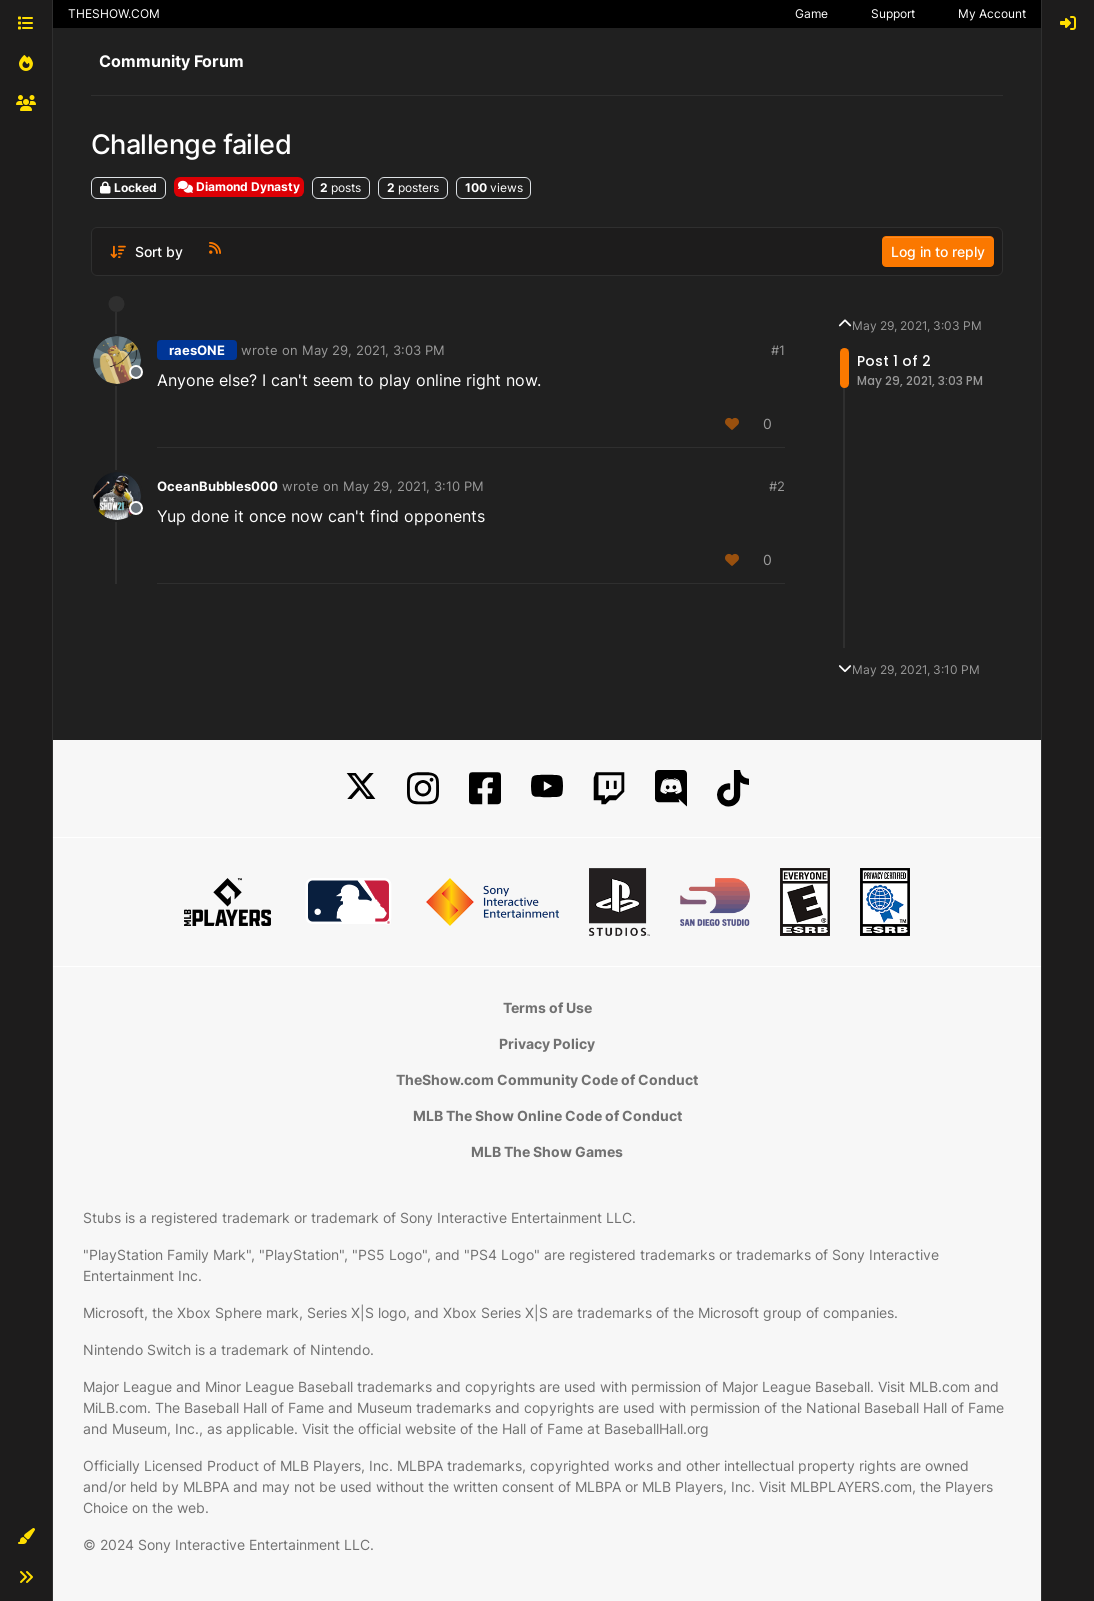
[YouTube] (547, 788)
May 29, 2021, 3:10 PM (413, 486)
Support (893, 13)
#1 (778, 350)
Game (811, 13)
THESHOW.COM (114, 13)
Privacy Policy (547, 1043)
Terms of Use (547, 1007)
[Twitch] (609, 788)
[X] (361, 788)
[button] (26, 1537)
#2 (777, 486)
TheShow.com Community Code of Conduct (547, 1079)
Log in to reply (938, 251)
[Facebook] (485, 788)
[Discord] (671, 788)
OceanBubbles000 (217, 486)
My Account (992, 13)
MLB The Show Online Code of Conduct (547, 1115)
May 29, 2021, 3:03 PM (373, 350)
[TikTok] (733, 788)
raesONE (197, 350)
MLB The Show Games (547, 1151)
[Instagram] (423, 788)
